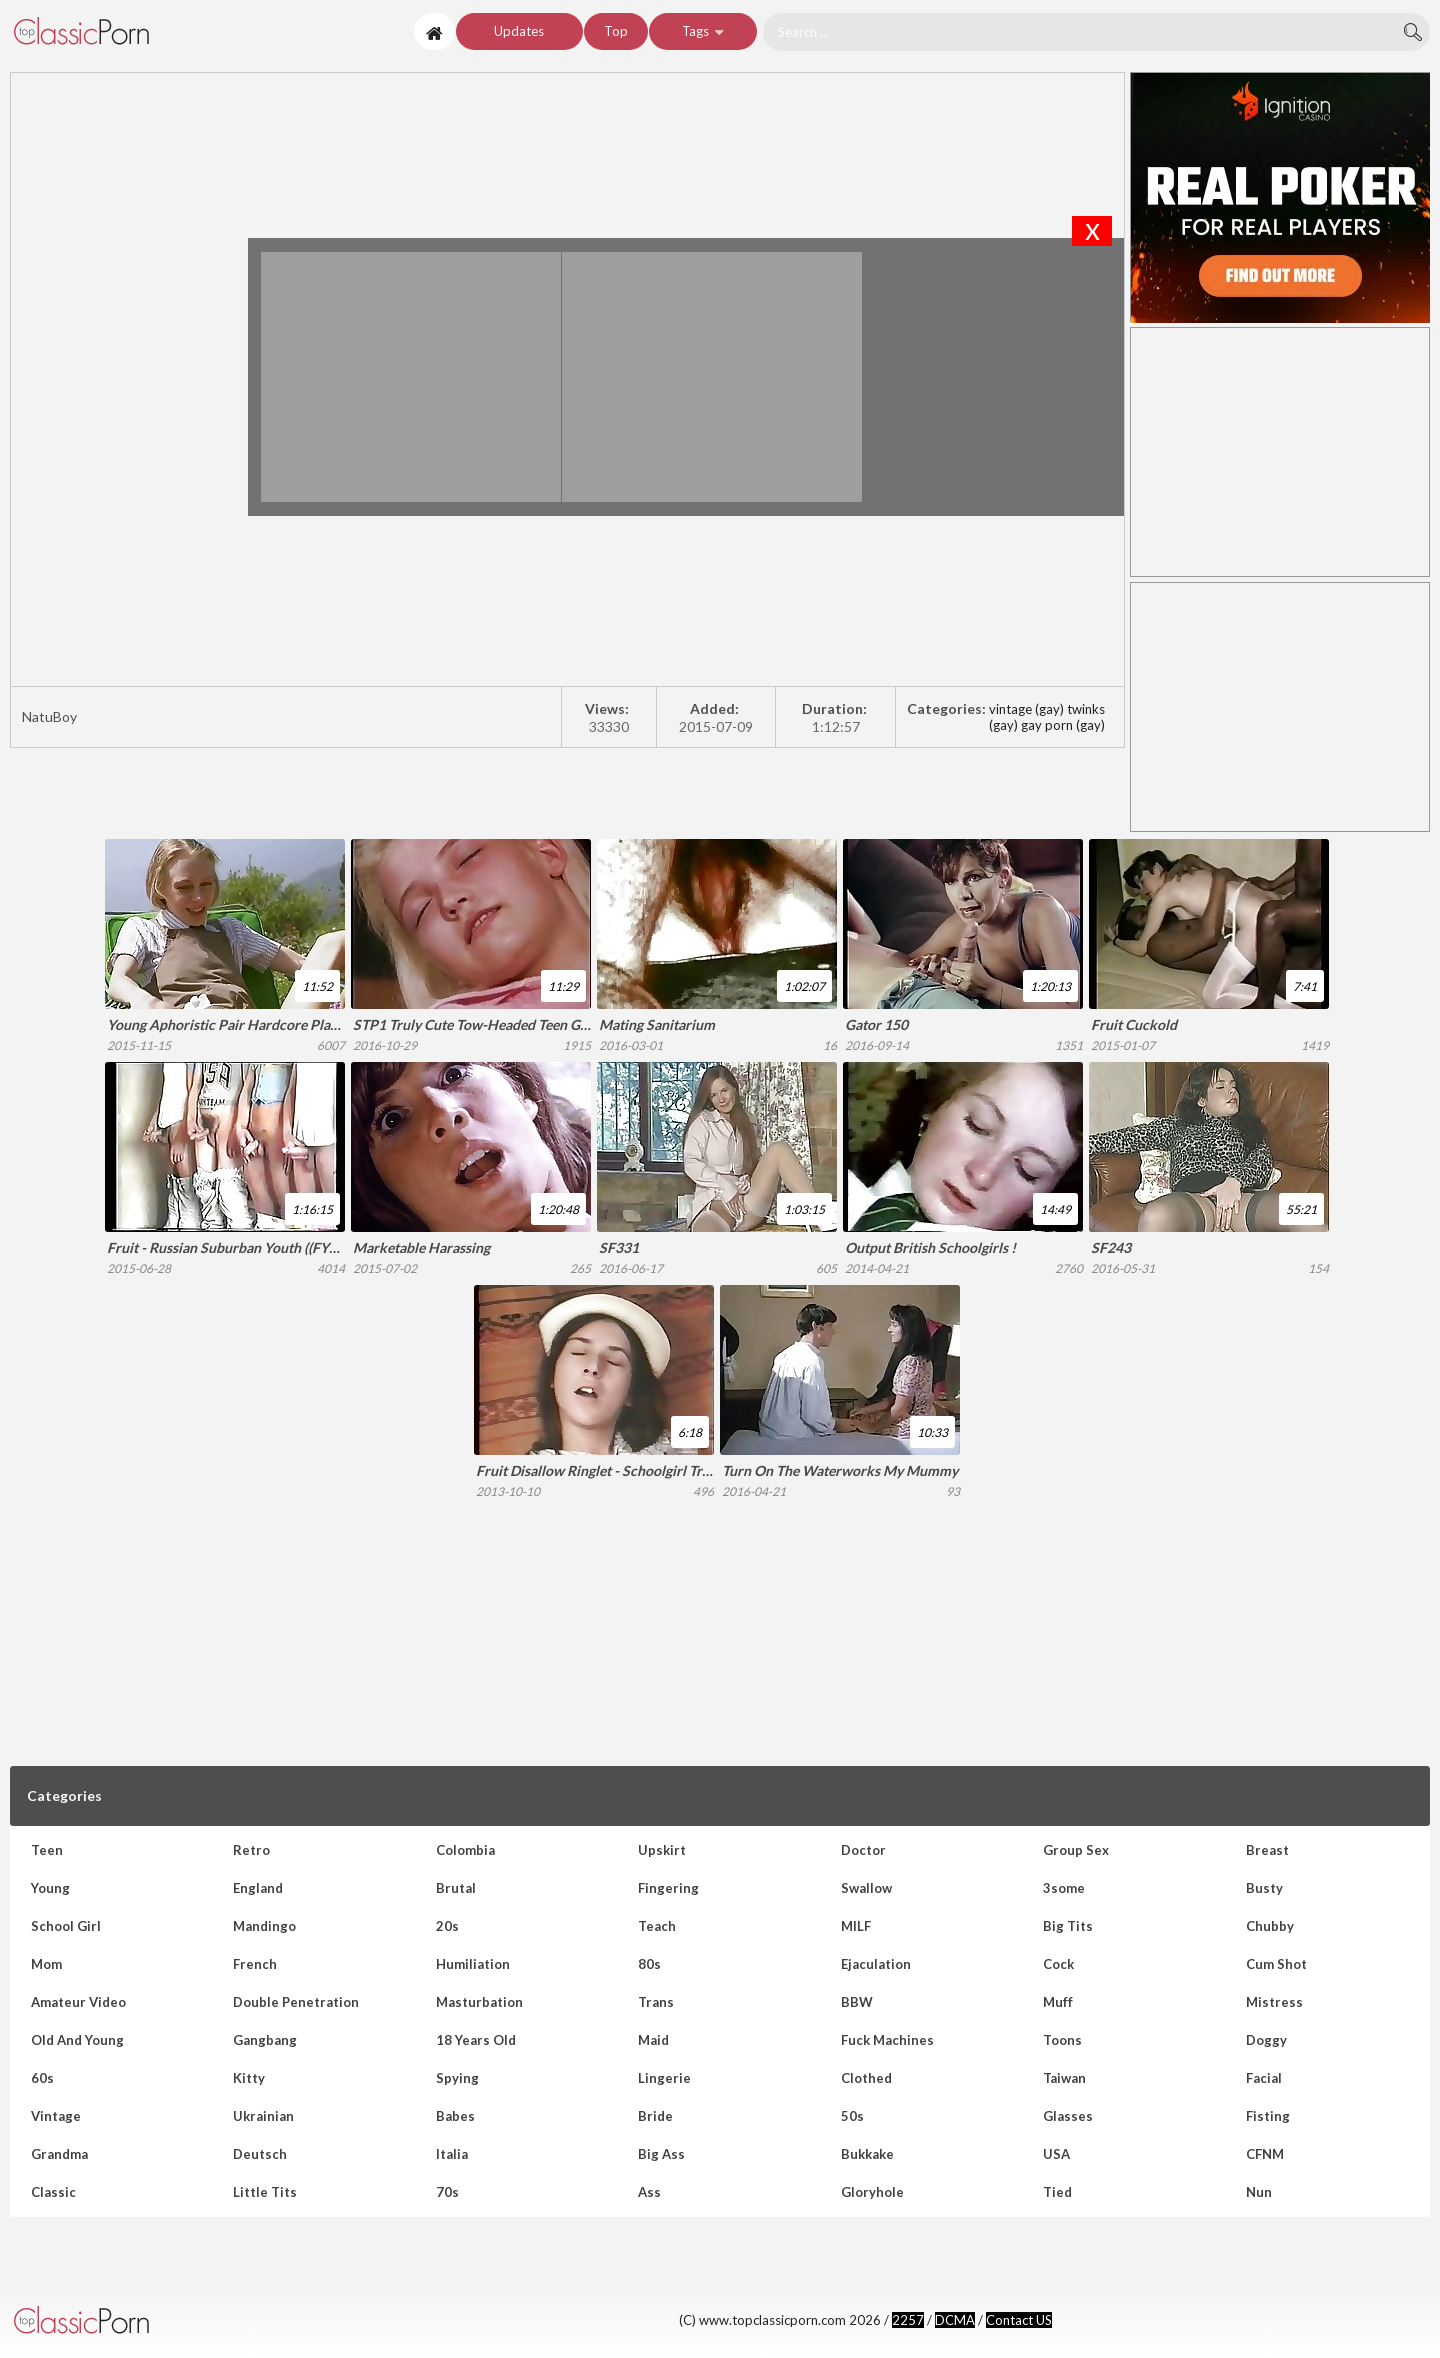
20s (447, 1926)
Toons (1062, 2040)
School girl (66, 1926)
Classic (53, 2192)
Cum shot (1276, 1964)
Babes (455, 2116)
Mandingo (264, 1926)
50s (852, 2116)
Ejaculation (876, 1964)
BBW (857, 2002)
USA (1056, 2154)
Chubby (1270, 1926)
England (258, 1888)
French (255, 1964)
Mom (46, 1964)
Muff (1058, 2002)
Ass (649, 2192)
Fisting (1268, 2116)
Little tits (265, 2192)
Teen (47, 1850)
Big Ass (661, 2154)
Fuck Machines (887, 2040)
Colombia (465, 1850)
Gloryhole (872, 2192)
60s (42, 2078)
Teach (657, 1926)
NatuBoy (209, 31)
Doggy (1266, 2040)
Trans (656, 2002)
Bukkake (867, 2154)
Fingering (668, 1888)
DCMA (955, 2320)
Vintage (56, 2116)
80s (649, 1964)
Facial (1264, 2078)
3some (1064, 1888)
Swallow (866, 1888)
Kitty (249, 2078)
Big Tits (1068, 1926)
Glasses (1068, 2116)
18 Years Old (476, 2040)
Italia (452, 2154)
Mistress (1274, 2002)
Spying (457, 2078)
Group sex (1076, 1850)
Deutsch (260, 2154)
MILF (856, 1926)
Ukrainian (263, 2116)
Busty (1264, 1888)
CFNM (1265, 2154)
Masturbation (479, 2002)
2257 (908, 2320)
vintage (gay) (1026, 709)
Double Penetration (296, 2002)
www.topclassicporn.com (155, 2320)
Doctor (863, 1850)
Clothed (866, 2078)
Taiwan (1064, 2078)
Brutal (456, 1888)
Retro (251, 1850)
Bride (655, 2116)
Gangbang (265, 2040)
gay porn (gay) (1063, 725)
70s (447, 2192)
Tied (1057, 2192)
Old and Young (77, 2040)
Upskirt (662, 1850)
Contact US (1019, 2320)
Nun (1259, 2192)
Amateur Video (78, 2002)
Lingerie (664, 2078)
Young (50, 1888)
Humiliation (473, 1964)
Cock (1058, 1964)
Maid (653, 2040)
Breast (1267, 1850)
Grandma (59, 2154)
